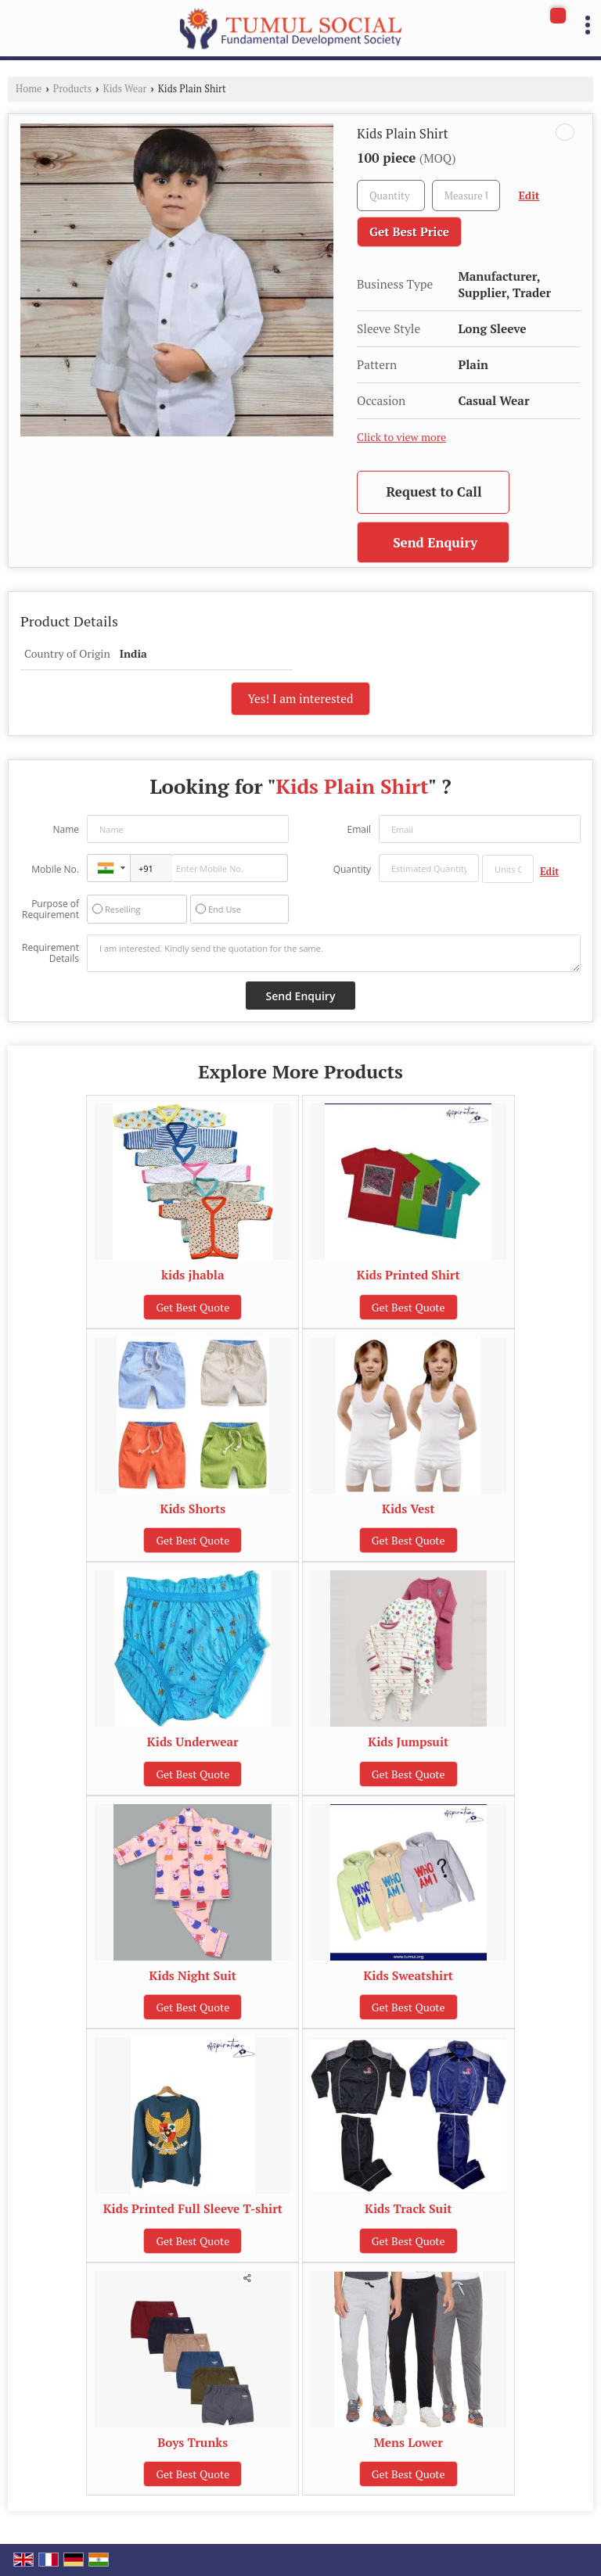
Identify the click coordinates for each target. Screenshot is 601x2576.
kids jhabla (193, 1275)
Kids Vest (408, 1508)
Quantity (352, 869)
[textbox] (466, 195)
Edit (529, 195)
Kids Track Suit (408, 2208)
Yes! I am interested (300, 698)
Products (72, 88)
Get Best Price (409, 231)
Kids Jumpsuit (408, 1741)
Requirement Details (50, 953)
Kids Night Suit (192, 1975)
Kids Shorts (192, 1508)
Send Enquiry (435, 542)
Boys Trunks (192, 2442)
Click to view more (401, 437)
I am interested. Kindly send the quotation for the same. (334, 953)
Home (28, 88)
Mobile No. (55, 869)
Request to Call (433, 491)
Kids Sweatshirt (408, 1975)
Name (65, 829)
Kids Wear (125, 88)
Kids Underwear (193, 1741)
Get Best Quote (192, 1307)
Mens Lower (408, 2442)
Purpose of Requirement (50, 909)
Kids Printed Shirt (408, 1275)
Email (359, 829)
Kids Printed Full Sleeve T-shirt (193, 2208)
